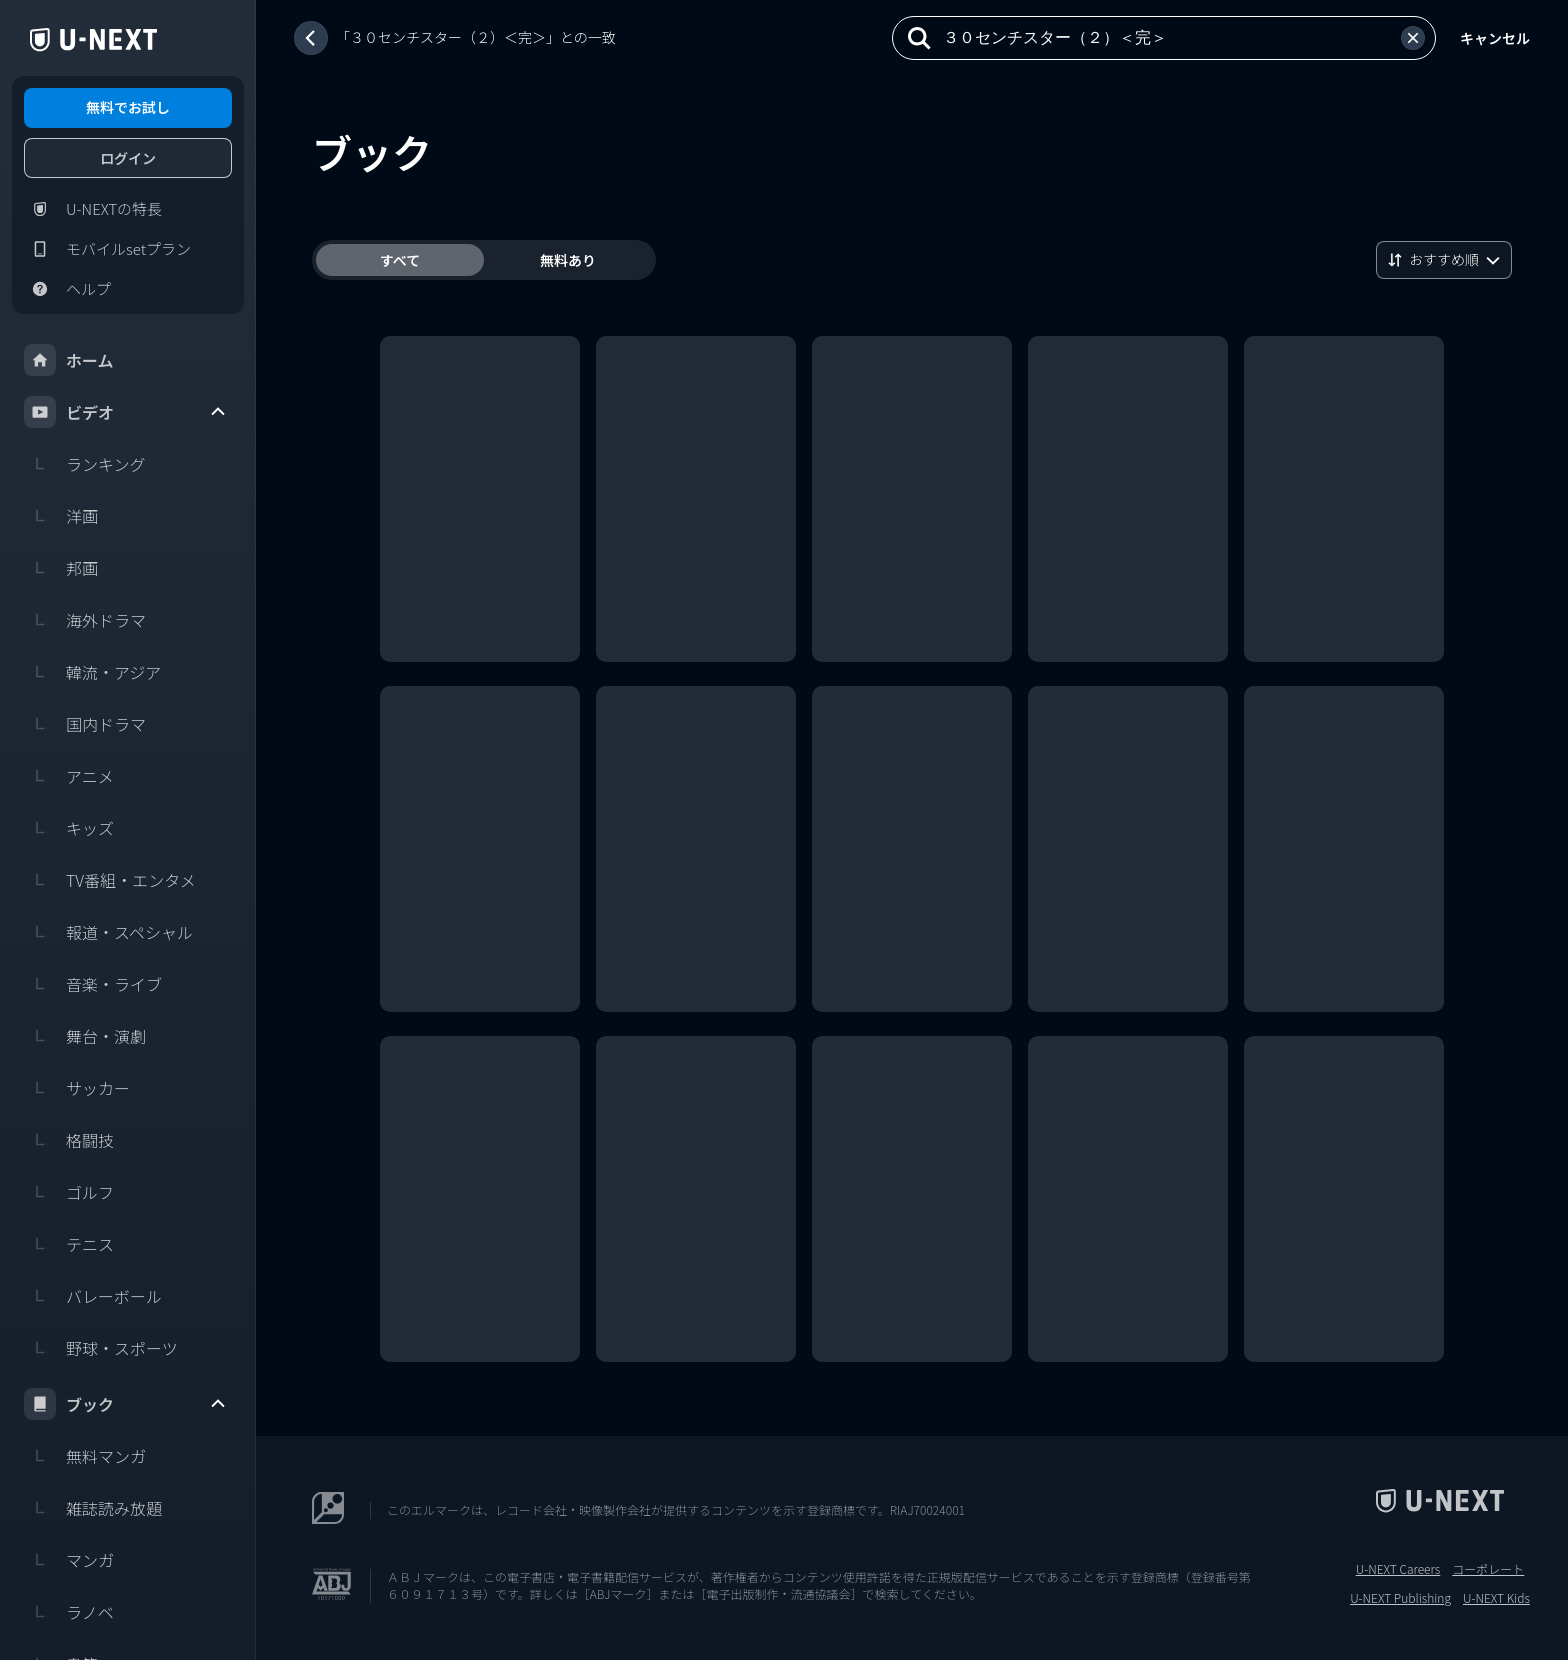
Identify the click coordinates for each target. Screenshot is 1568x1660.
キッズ (69, 828)
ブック (126, 1404)
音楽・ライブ (93, 984)
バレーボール (93, 1296)
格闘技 (69, 1140)
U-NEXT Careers (1398, 1569)
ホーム (69, 360)
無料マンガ (85, 1456)
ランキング (85, 464)
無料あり (568, 260)
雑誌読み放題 (93, 1508)
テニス (69, 1244)
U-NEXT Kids (1496, 1598)
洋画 (61, 516)
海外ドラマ (85, 620)
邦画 (61, 568)
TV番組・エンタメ (110, 880)
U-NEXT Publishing (1400, 1598)
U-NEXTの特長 (93, 209)
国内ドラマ (85, 724)
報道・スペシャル (108, 932)
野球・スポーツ (101, 1348)
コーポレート (1488, 1569)
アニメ (69, 776)
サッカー (77, 1088)
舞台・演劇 (85, 1036)
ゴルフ (69, 1192)
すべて (400, 260)
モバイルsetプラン (107, 249)
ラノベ (69, 1612)
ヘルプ (67, 289)
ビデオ (126, 412)
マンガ (69, 1560)
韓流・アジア (92, 672)
